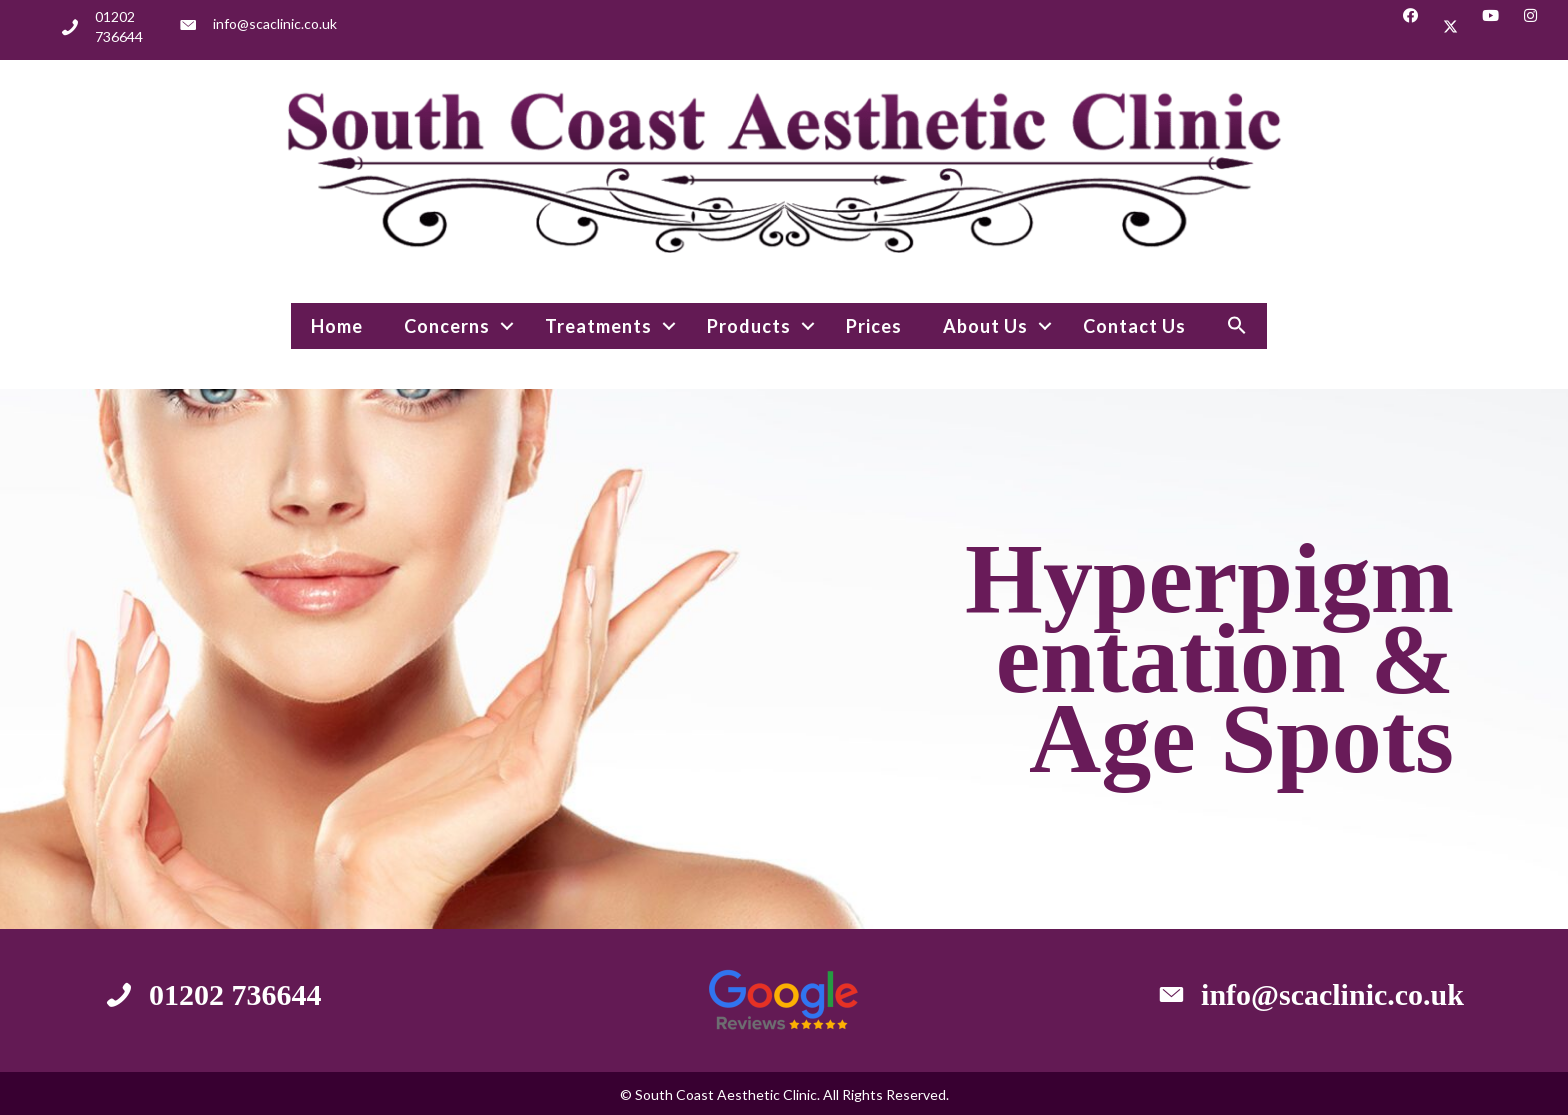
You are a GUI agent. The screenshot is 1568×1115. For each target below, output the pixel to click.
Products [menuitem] (749, 326)
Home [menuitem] (337, 326)
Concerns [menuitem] (447, 326)
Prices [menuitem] (874, 326)
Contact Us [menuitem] (1134, 326)
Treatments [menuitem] (598, 326)
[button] (1410, 26)
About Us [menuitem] (985, 326)
